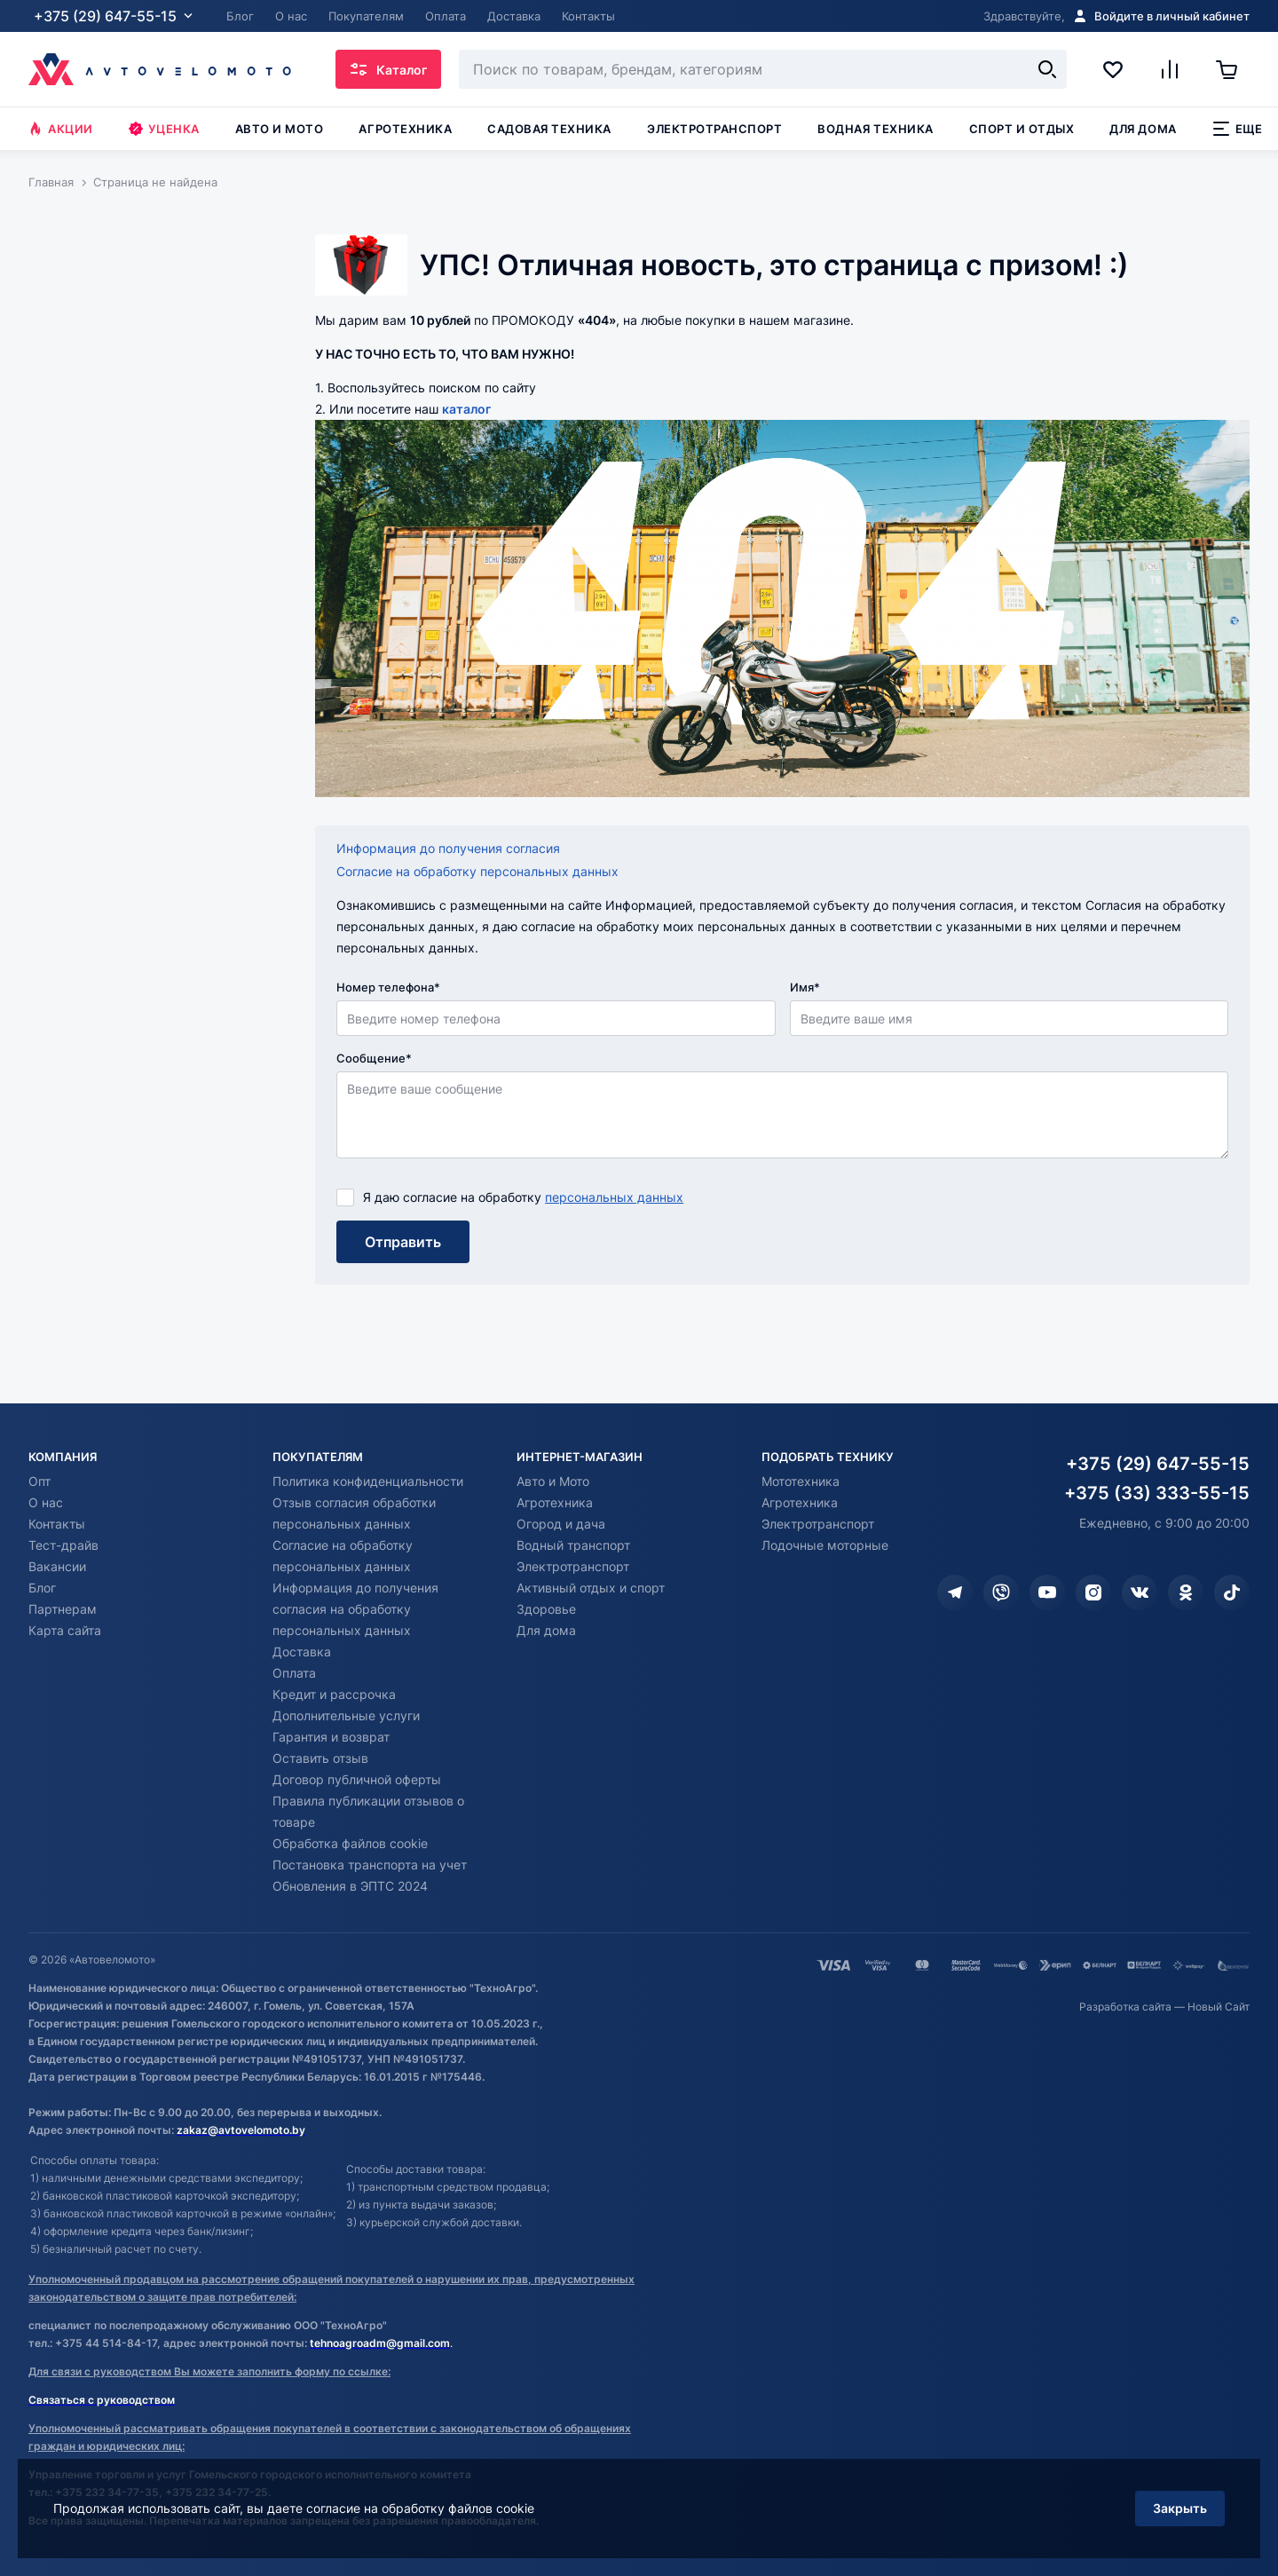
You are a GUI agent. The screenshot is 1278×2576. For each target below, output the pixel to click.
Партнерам (62, 1608)
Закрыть (1180, 2508)
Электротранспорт (714, 129)
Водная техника (875, 129)
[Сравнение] (1169, 69)
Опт (39, 1481)
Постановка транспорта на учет (369, 1864)
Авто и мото (279, 129)
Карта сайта (64, 1630)
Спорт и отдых (1022, 129)
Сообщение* (374, 1058)
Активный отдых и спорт (591, 1587)
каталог (466, 408)
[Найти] (1047, 69)
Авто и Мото (553, 1481)
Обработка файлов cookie (350, 1843)
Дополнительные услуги (346, 1715)
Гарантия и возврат (331, 1736)
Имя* (805, 987)
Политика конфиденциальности (367, 1481)
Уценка (164, 129)
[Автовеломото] (159, 69)
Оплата (294, 1672)
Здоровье (546, 1608)
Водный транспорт (573, 1545)
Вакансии (57, 1566)
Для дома (1142, 129)
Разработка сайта (1125, 2006)
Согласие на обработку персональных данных (477, 871)
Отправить (403, 1242)
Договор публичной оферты (356, 1779)
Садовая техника (549, 129)
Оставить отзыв (320, 1758)
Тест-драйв (63, 1545)
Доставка (301, 1651)
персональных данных (614, 1197)
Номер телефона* (388, 987)
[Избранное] (1112, 69)
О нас (45, 1502)
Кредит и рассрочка (334, 1694)
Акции (60, 129)
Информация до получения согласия (448, 848)
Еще (1237, 129)
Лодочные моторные (824, 1545)
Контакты (56, 1523)
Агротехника (405, 129)
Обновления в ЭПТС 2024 (350, 1885)
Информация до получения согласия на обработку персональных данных (355, 1609)
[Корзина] (1233, 69)
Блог (42, 1587)
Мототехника (800, 1481)
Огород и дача (561, 1523)
